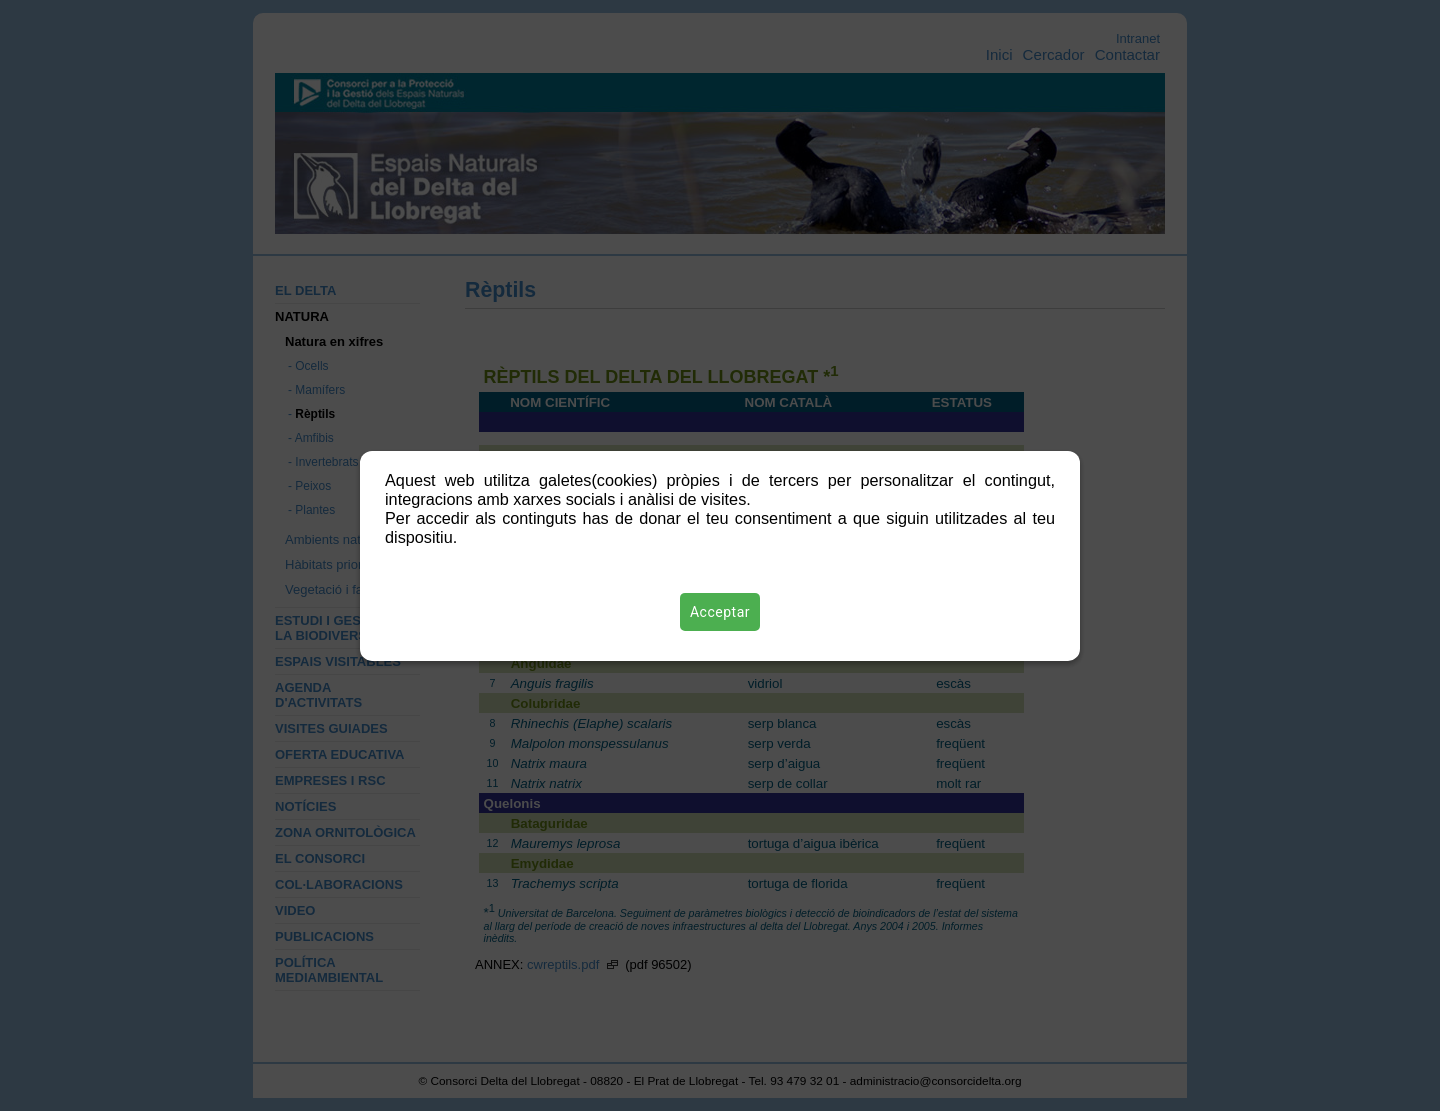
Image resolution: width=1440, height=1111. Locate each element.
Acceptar (720, 612)
